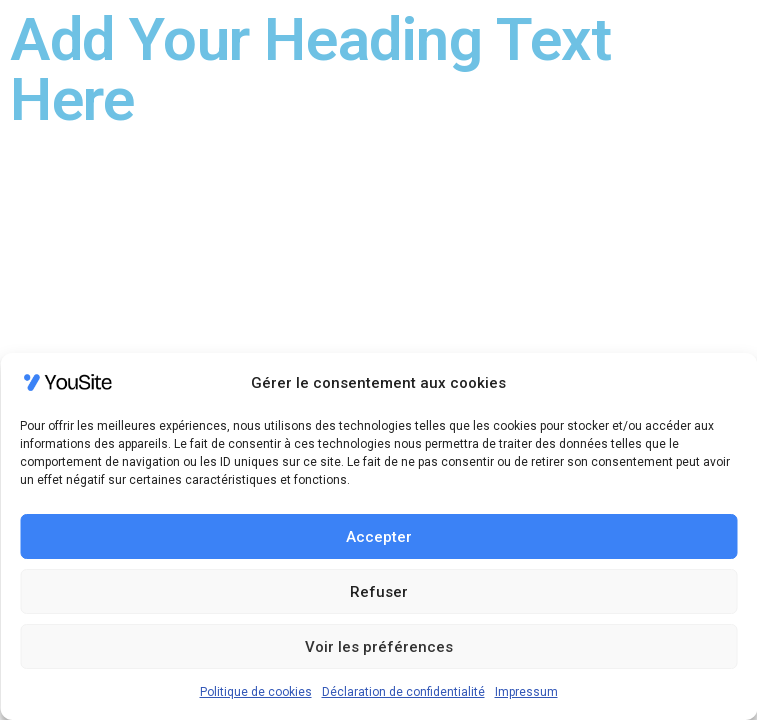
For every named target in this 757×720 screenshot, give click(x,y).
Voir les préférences (379, 647)
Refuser (379, 592)
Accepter (379, 537)
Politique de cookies (256, 692)
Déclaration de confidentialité (403, 692)
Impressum (526, 692)
